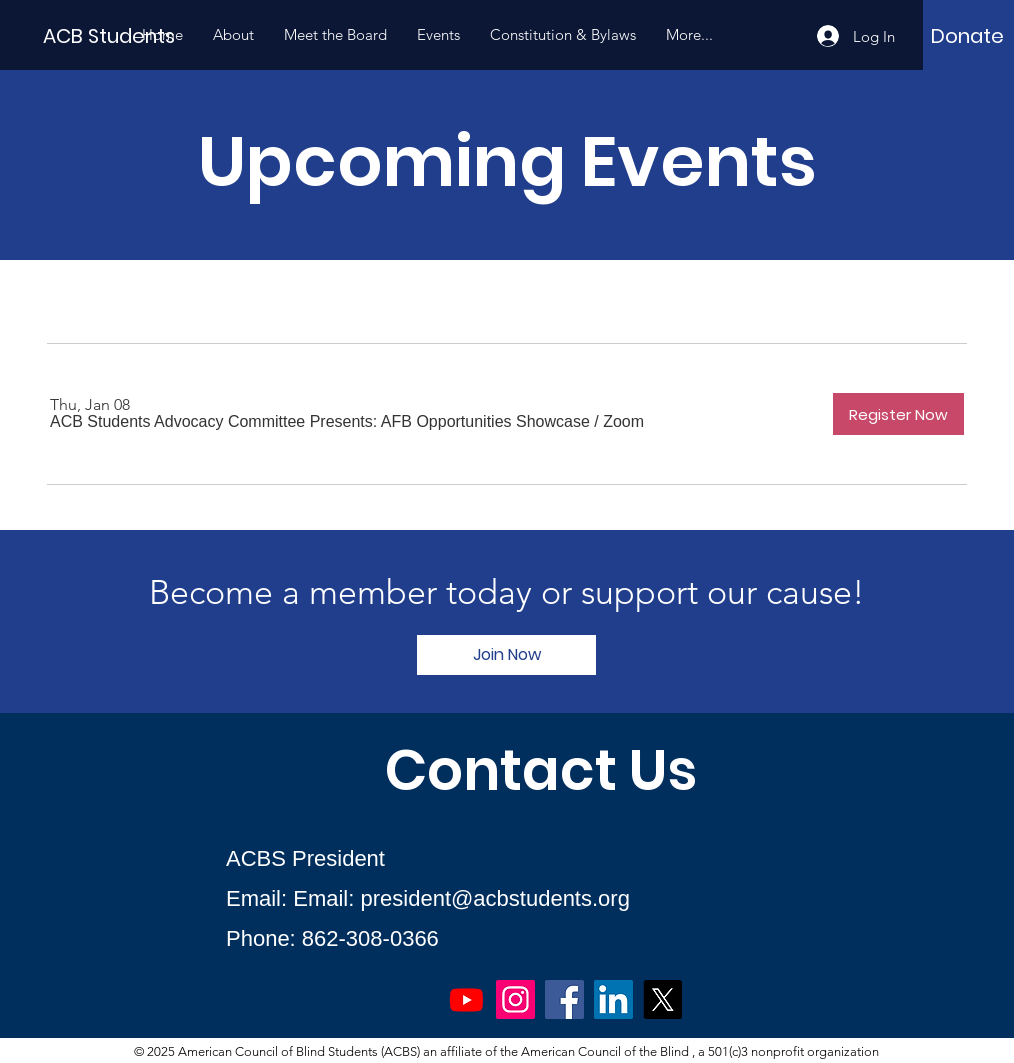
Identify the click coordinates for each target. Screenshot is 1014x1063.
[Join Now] (506, 655)
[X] (662, 999)
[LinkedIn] (613, 999)
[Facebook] (564, 999)
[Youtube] (466, 999)
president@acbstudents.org (495, 898)
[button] (320, 422)
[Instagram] (515, 999)
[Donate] (967, 36)
